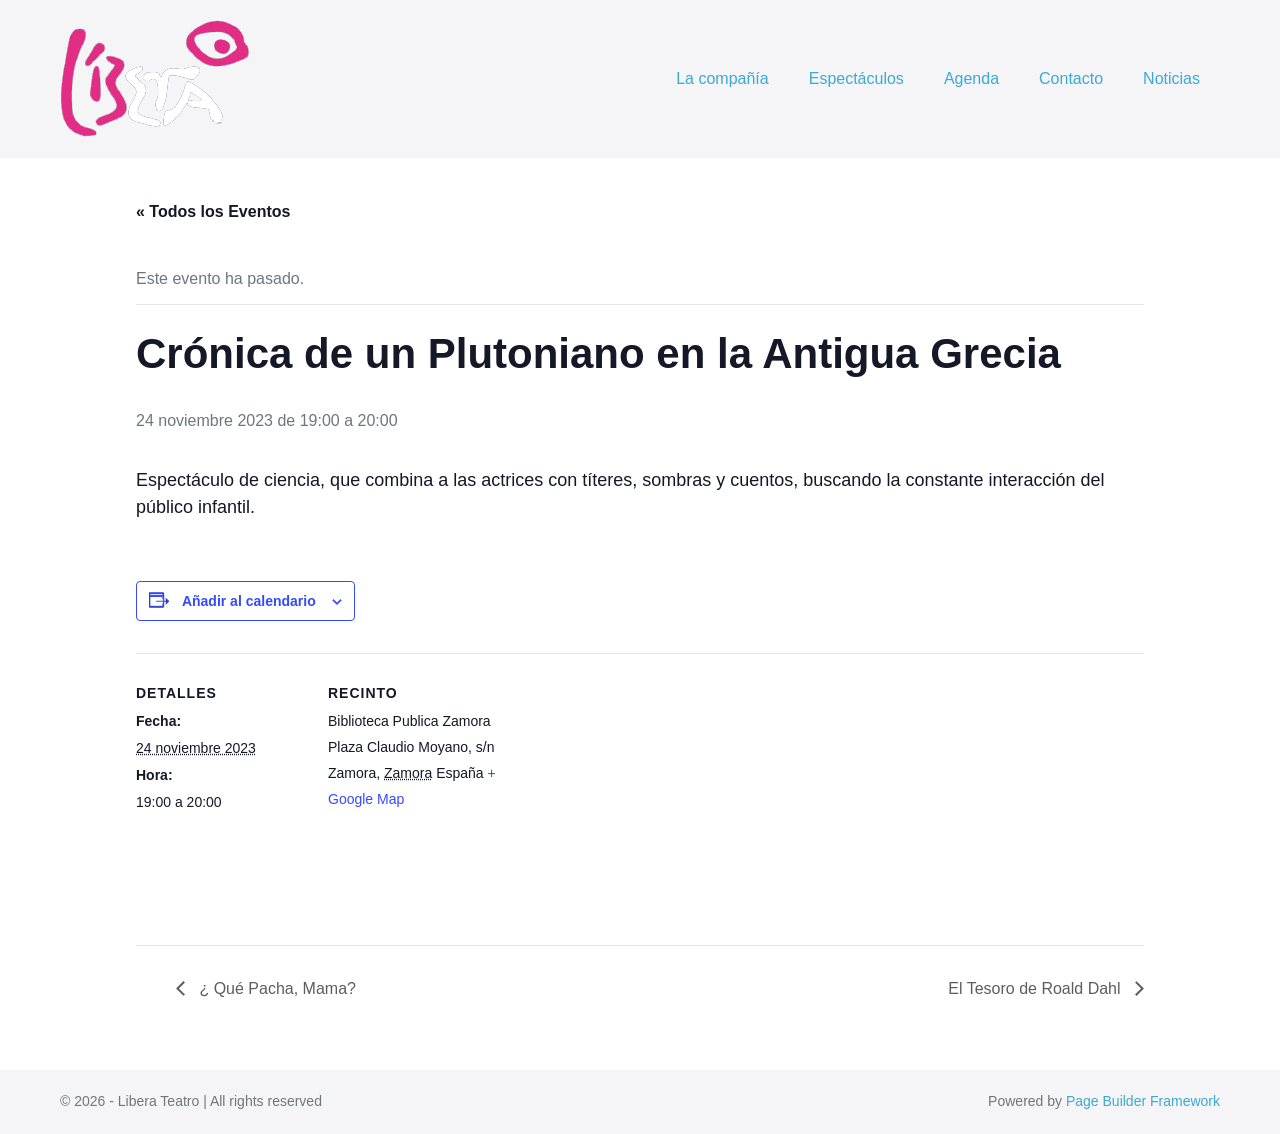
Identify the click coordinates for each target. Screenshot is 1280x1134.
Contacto (1071, 78)
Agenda (971, 78)
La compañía (722, 78)
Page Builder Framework (1143, 1101)
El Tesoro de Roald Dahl (1036, 988)
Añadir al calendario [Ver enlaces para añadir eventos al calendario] (249, 601)
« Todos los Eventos (213, 211)
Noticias (1171, 78)
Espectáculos (856, 78)
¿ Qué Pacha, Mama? (275, 988)
